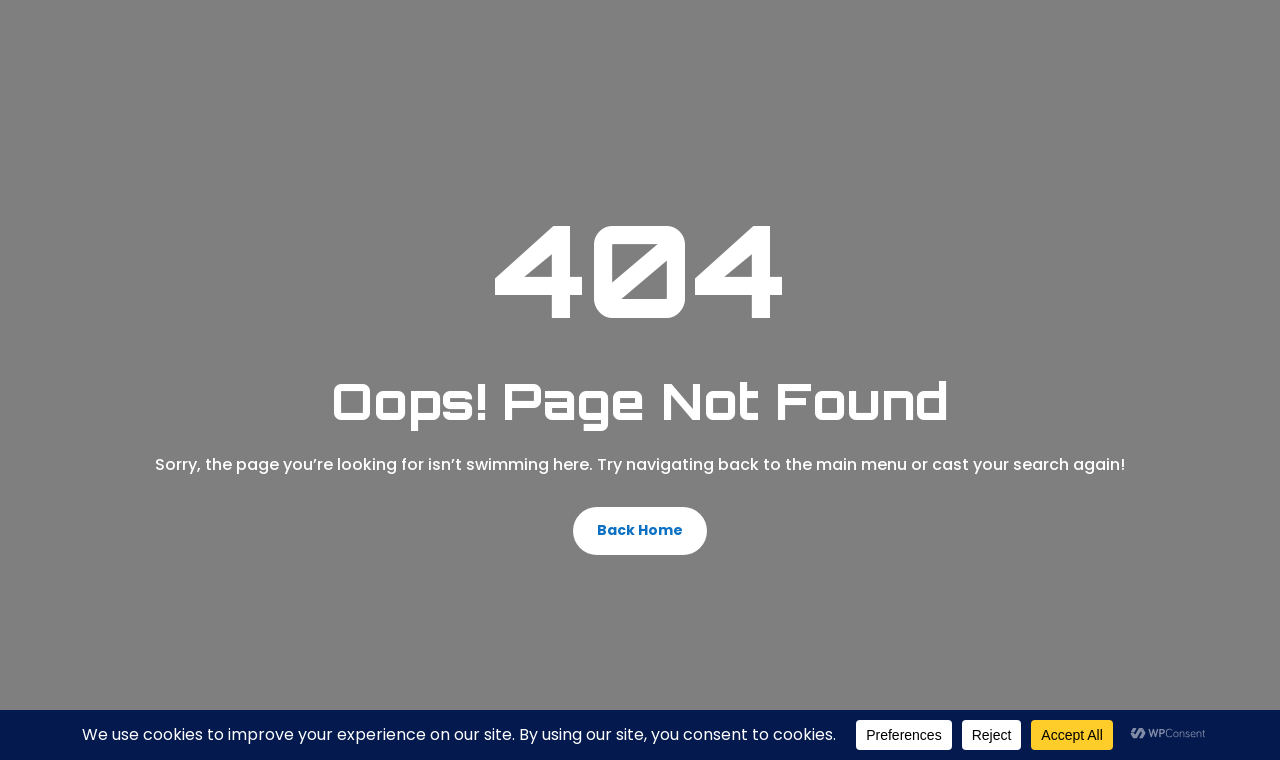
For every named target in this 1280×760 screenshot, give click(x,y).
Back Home (640, 530)
